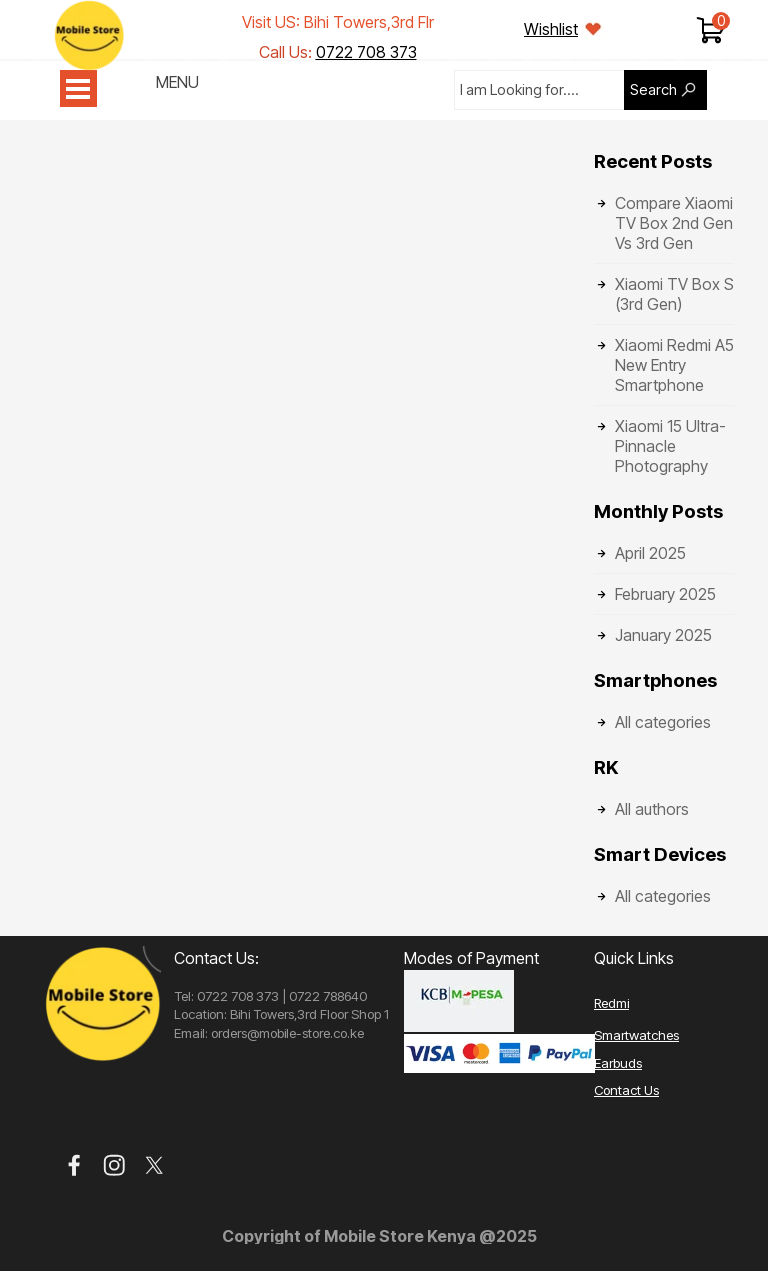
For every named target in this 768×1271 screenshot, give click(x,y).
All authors (652, 809)
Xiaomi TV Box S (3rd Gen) (674, 294)
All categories (663, 722)
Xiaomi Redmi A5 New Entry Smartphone (674, 365)
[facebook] (74, 1165)
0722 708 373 (366, 52)
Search (653, 90)
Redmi (611, 1003)
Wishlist (551, 29)
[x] (154, 1165)
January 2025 (663, 635)
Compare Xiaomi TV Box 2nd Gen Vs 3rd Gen (674, 223)
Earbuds (618, 1063)
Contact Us (626, 1090)
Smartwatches (636, 1035)
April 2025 (650, 553)
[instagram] (114, 1165)
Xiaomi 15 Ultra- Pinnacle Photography (670, 446)
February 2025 (665, 594)
